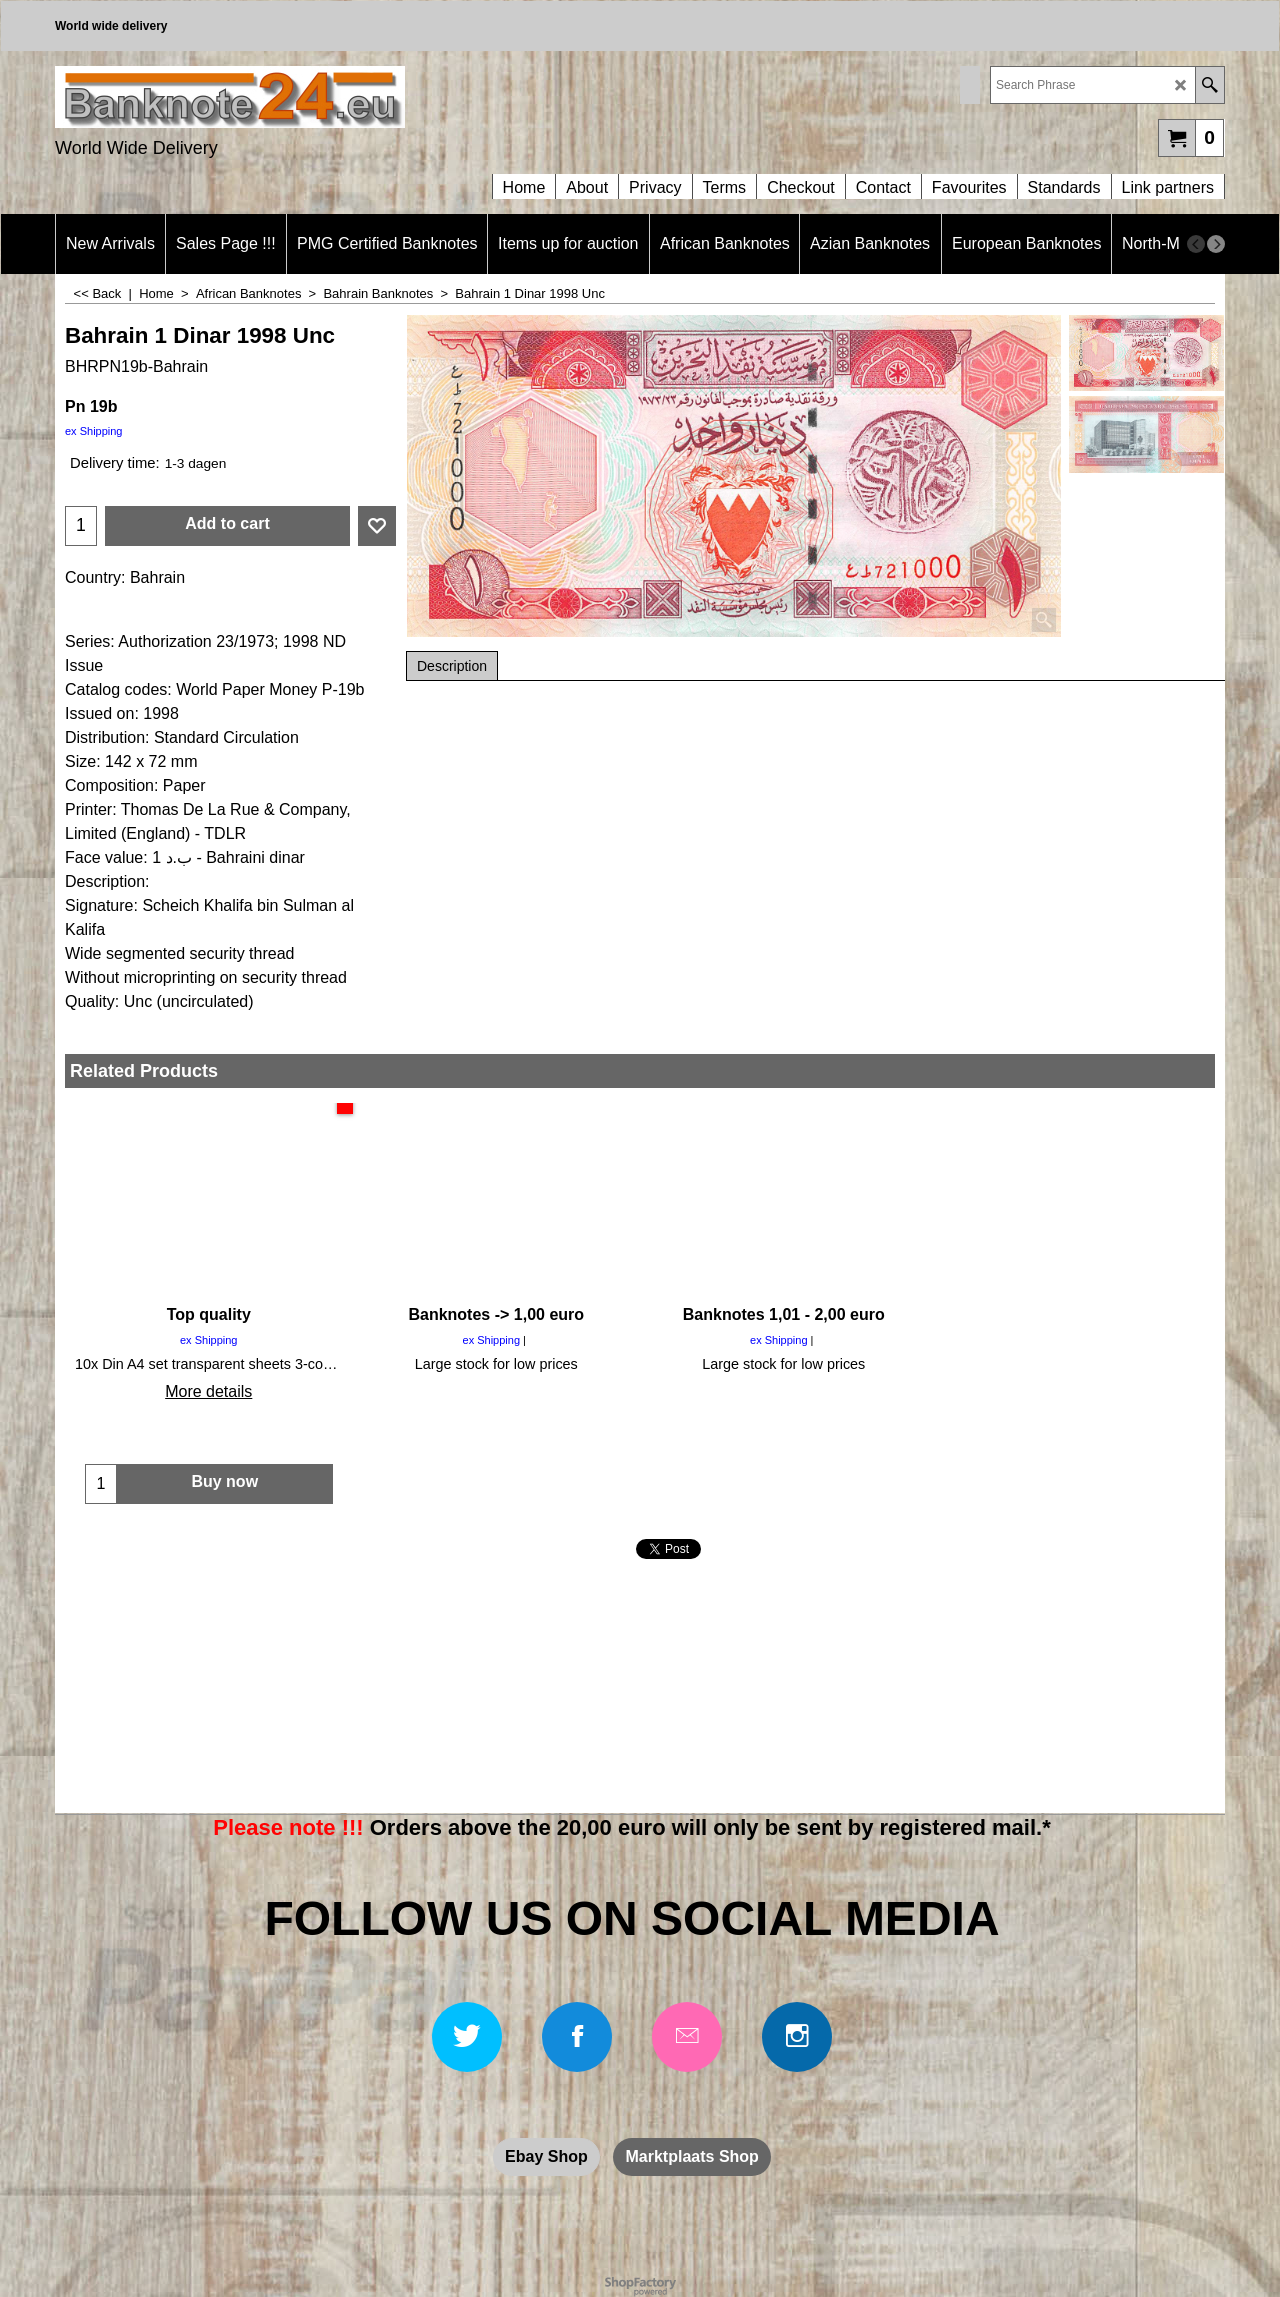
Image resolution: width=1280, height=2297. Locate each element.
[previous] (1196, 244)
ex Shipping (94, 431)
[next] (1216, 244)
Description (452, 666)
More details (208, 1391)
